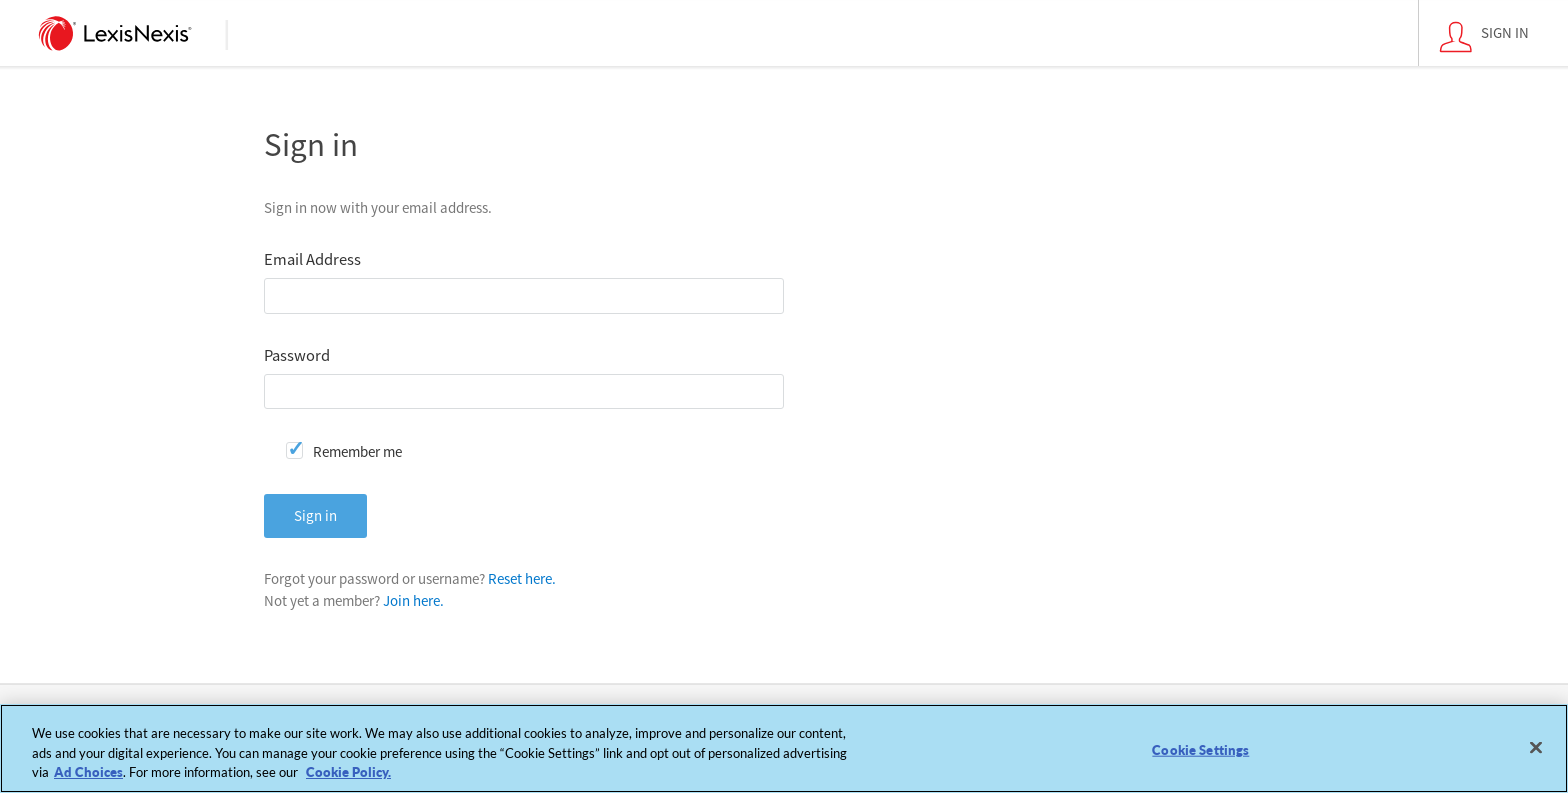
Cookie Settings (1200, 749)
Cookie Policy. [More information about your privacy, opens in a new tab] (348, 772)
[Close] (1536, 747)
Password (297, 355)
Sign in (315, 515)
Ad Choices (88, 772)
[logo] (115, 33)
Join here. (413, 600)
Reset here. (522, 578)
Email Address (312, 259)
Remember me (357, 451)
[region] (784, 748)
